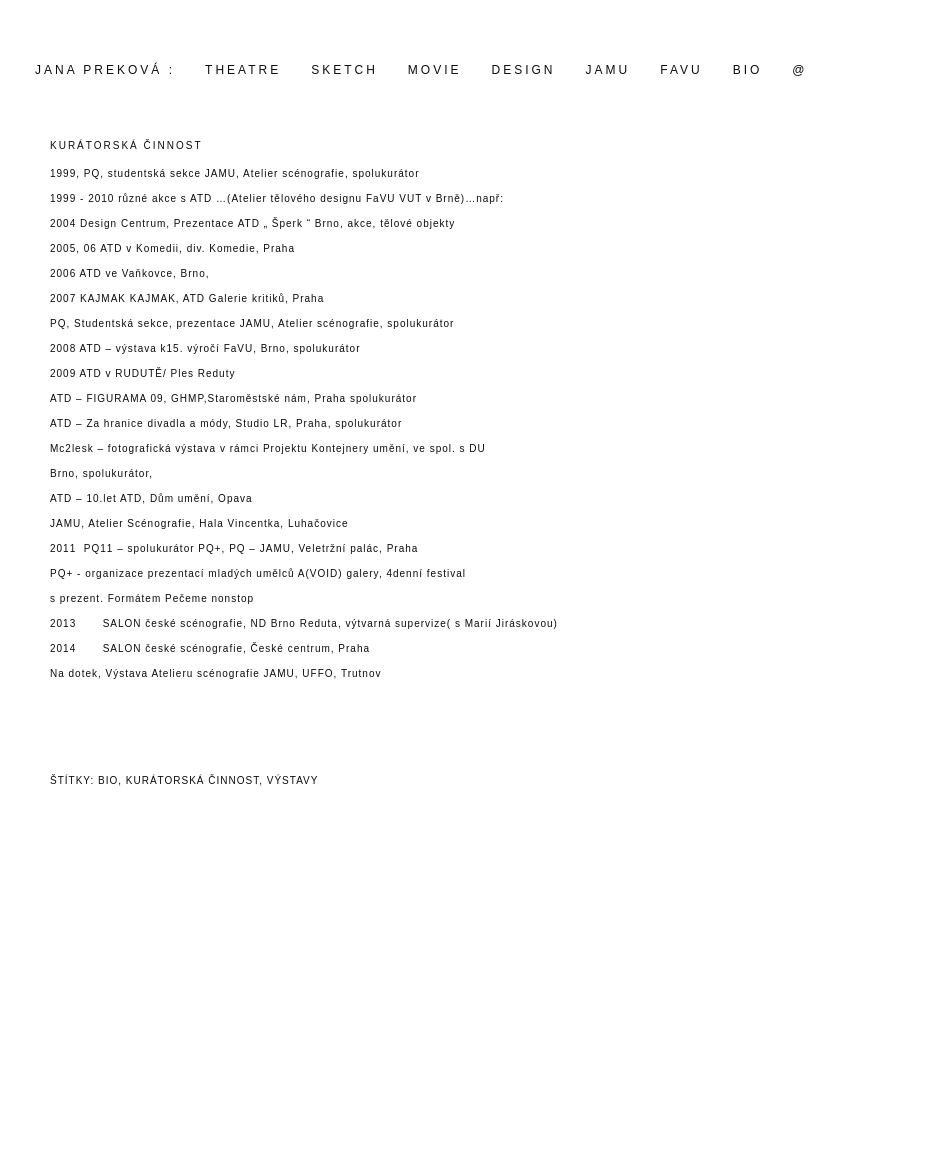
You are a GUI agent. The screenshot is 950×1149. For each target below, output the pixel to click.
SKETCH (344, 70)
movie (435, 70)
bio (108, 780)
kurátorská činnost (192, 780)
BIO (748, 70)
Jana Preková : (105, 70)
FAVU (681, 70)
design (524, 70)
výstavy (293, 780)
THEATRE (243, 70)
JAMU (608, 70)
